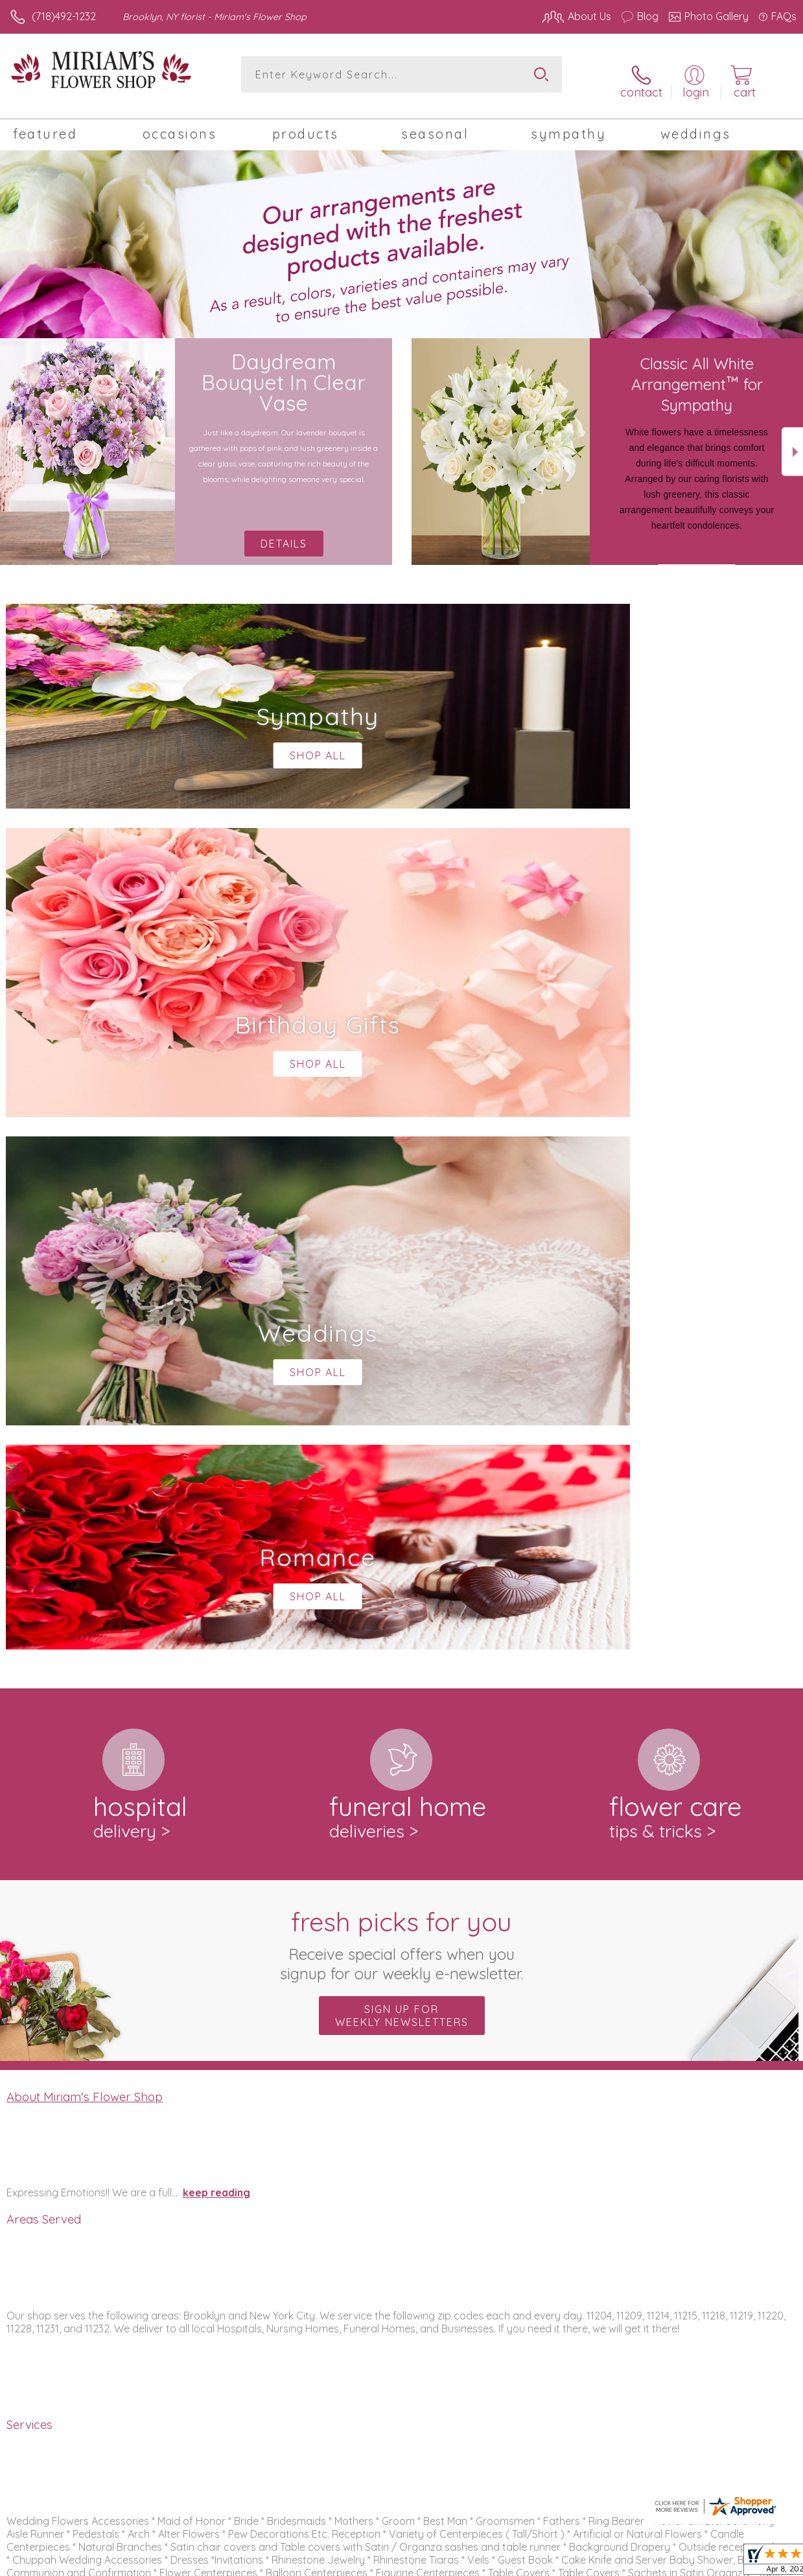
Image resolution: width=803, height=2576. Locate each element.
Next (792, 441)
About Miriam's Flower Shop (84, 1553)
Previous (10, 441)
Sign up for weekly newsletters (402, 1473)
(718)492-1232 (64, 16)
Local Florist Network (668, 2563)
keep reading (216, 1649)
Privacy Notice (576, 2563)
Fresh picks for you (401, 1401)
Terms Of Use (500, 2563)
